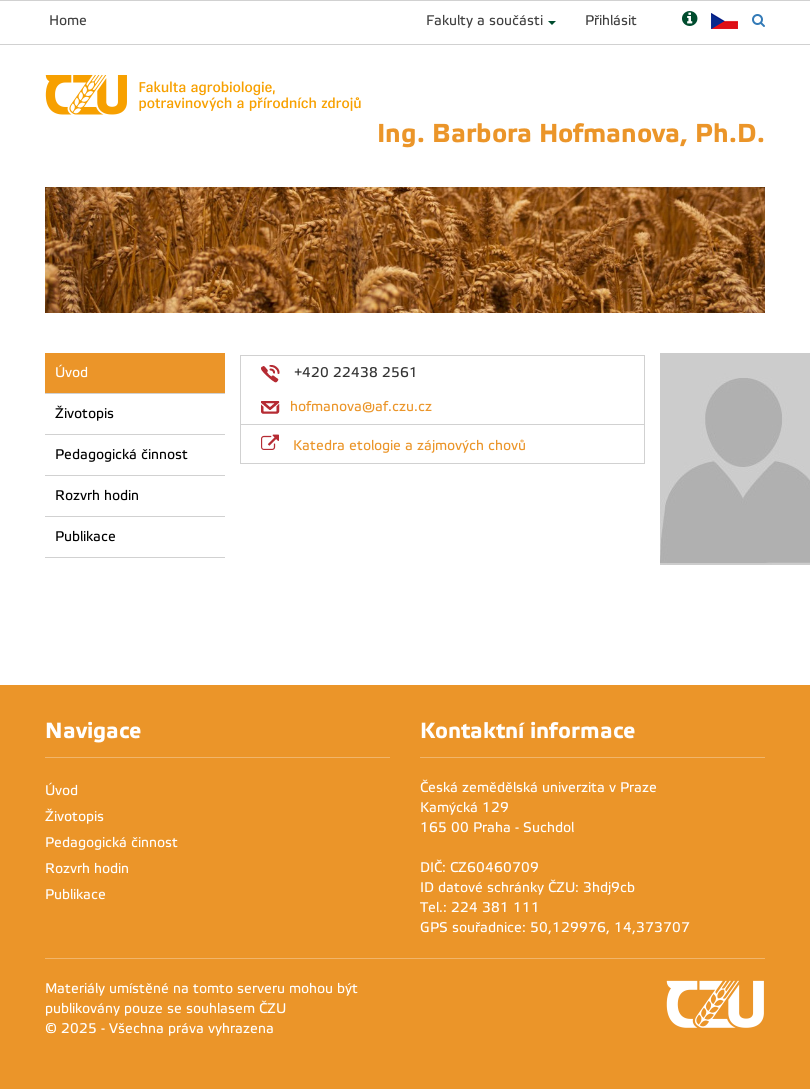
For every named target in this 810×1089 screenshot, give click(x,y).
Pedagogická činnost (121, 454)
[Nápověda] (689, 20)
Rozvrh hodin (97, 495)
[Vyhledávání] (758, 20)
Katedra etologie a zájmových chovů (409, 445)
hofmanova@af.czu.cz (361, 406)
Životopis (84, 413)
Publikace (85, 536)
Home (68, 20)
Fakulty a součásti (484, 20)
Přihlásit (611, 20)
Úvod (71, 372)
